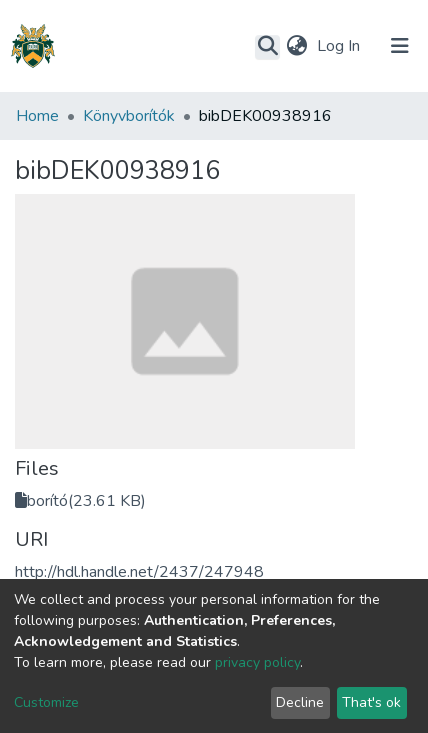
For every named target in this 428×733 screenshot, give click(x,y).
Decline (300, 702)
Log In (340, 46)
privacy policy (257, 662)
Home (37, 116)
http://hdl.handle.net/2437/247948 (139, 572)
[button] (296, 46)
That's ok (371, 702)
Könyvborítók (129, 116)
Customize (46, 702)
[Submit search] (267, 47)
